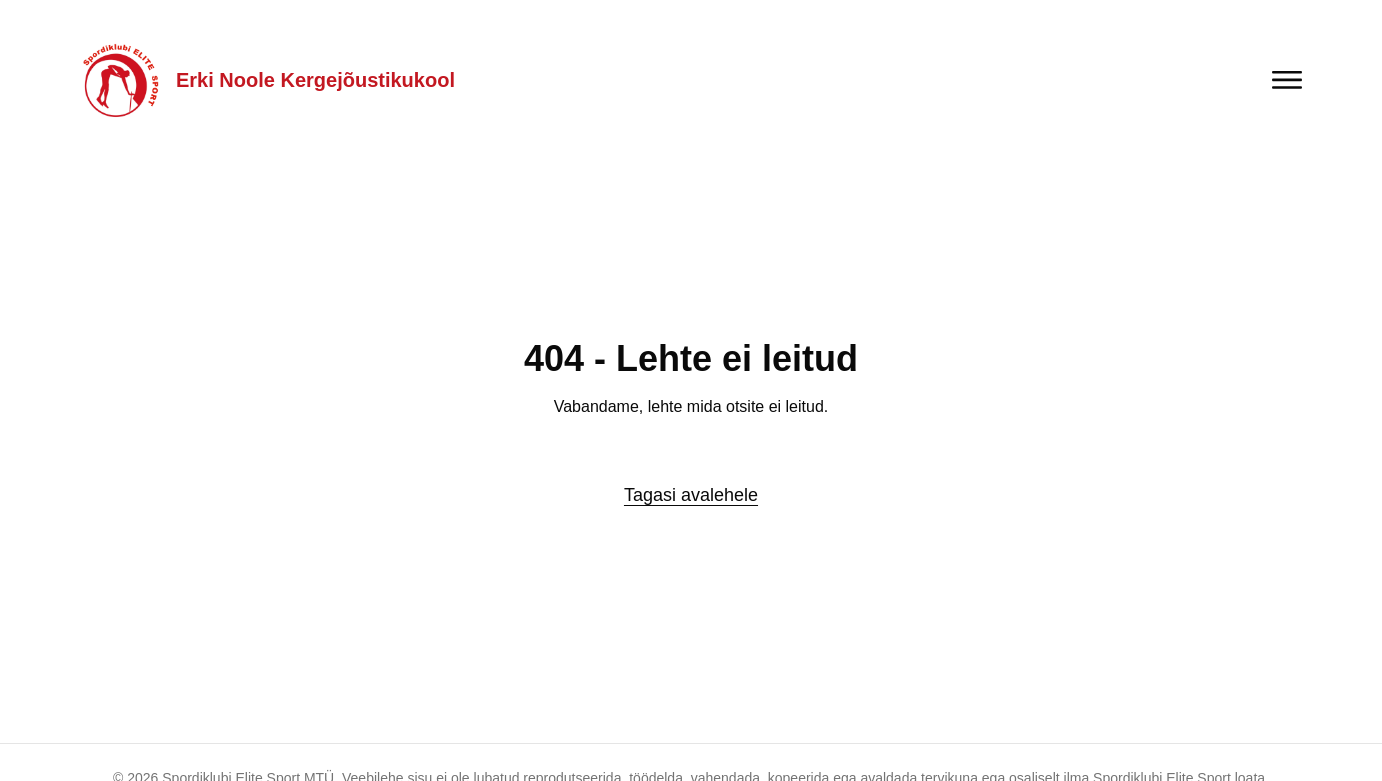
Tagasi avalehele (691, 495)
